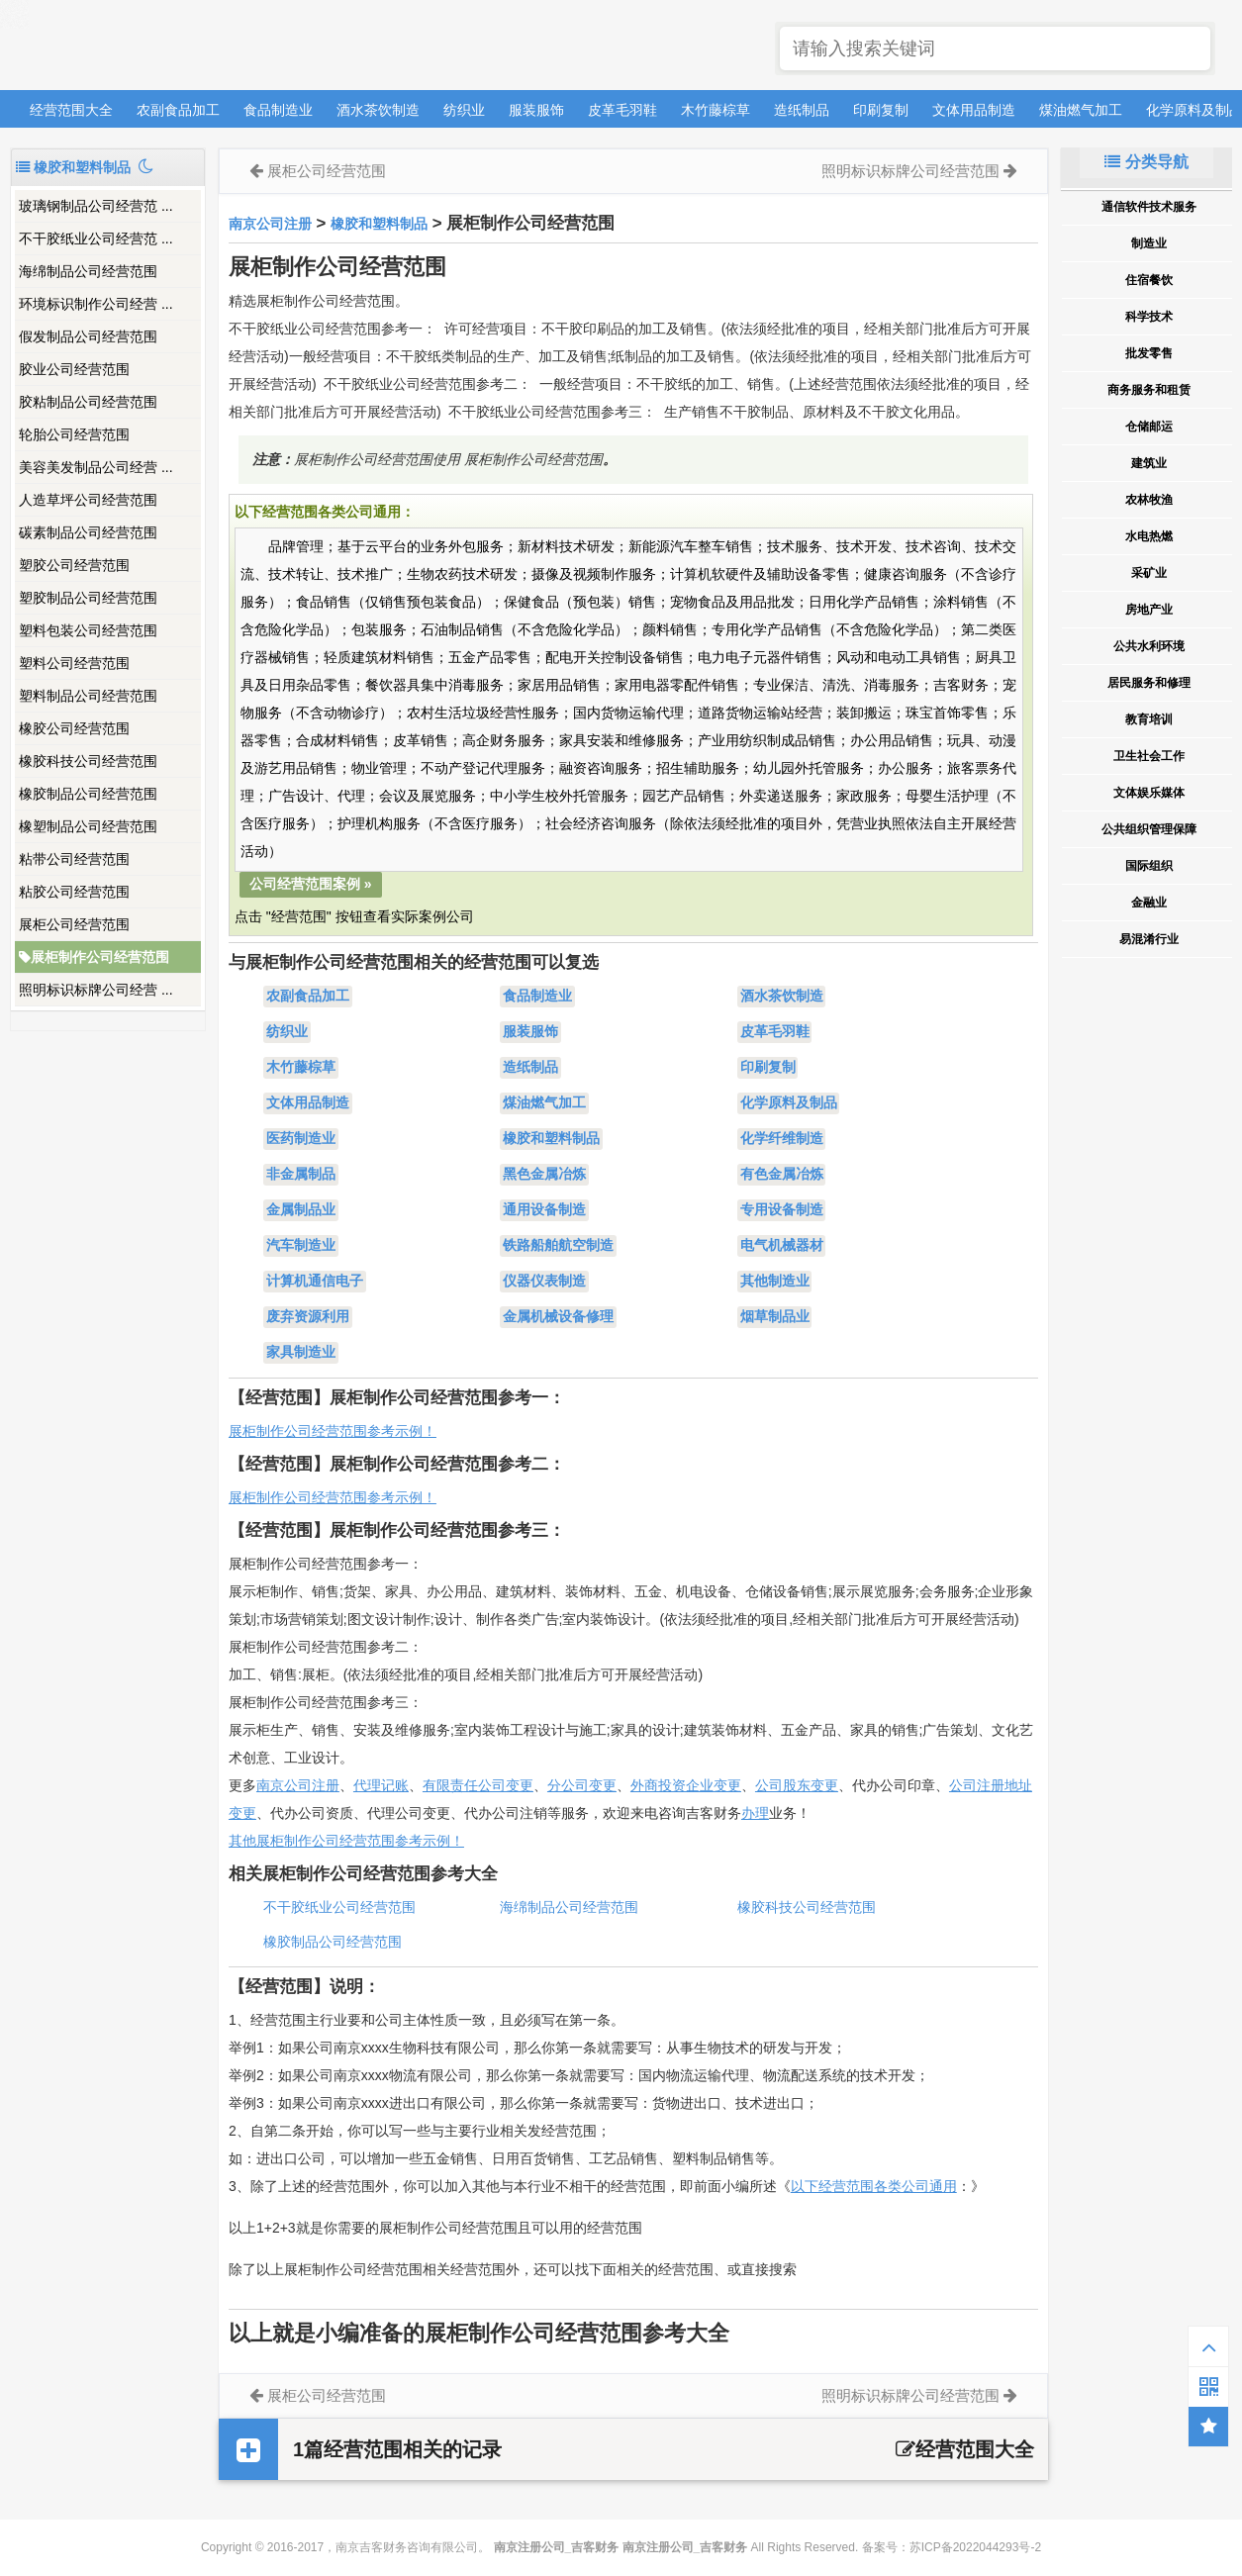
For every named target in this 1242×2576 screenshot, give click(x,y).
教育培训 (1149, 719)
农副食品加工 (178, 110)
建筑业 (1149, 463)
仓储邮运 (1149, 426)
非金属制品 (300, 1175)
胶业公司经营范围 (74, 369)
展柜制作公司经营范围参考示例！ (332, 1431)
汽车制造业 (300, 1246)
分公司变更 (582, 1785)
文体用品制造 (973, 110)
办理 (755, 1813)
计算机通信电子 (314, 1281)
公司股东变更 (796, 1785)
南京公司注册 (270, 224)
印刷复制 (880, 110)
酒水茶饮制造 (378, 110)
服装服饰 (536, 110)
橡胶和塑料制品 (379, 224)
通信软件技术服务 (1148, 207)
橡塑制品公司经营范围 (88, 826)
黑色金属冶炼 (544, 1175)
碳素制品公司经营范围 (88, 532)
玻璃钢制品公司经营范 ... (96, 206)
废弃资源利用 (307, 1317)
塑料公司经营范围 (74, 663)
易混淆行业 (1149, 939)
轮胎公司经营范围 (74, 434)
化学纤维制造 (781, 1139)
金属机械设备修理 (558, 1317)
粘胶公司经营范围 (74, 892)
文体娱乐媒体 (1149, 793)
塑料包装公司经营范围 (88, 630)
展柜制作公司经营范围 (94, 957)
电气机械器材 (781, 1246)
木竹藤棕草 (715, 110)
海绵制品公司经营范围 (88, 271)
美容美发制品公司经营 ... (96, 467)
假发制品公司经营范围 (88, 336)
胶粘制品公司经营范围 (88, 402)
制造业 (1149, 243)
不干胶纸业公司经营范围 (339, 1907)
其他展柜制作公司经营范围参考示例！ (346, 1841)
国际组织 (1149, 866)
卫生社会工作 (1149, 756)
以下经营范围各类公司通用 (874, 2186)
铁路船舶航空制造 (558, 1246)
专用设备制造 (781, 1210)
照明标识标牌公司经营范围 (910, 170)
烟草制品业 (775, 1317)
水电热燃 (1149, 536)
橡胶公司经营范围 (74, 728)
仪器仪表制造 (544, 1281)
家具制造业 (300, 1353)
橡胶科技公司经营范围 (88, 761)
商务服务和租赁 (1149, 390)
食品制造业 (278, 110)
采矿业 (1149, 573)
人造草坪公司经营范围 (88, 500)
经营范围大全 (71, 110)
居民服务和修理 (1149, 683)
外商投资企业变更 (685, 1785)
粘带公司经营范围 (74, 859)
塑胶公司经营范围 (74, 565)
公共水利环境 (1149, 646)
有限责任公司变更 (478, 1785)
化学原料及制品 (788, 1103)
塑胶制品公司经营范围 (88, 598)
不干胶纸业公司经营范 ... (96, 238)
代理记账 (381, 1785)
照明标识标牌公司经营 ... (96, 990)
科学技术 (1149, 317)
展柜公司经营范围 (74, 924)
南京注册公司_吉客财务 (157, 46)
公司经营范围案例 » (310, 884)
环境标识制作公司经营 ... (96, 304)
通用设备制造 (544, 1210)
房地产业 (1149, 610)
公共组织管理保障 (1148, 829)
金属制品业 (300, 1210)
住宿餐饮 (1149, 280)
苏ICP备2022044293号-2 (975, 2547)
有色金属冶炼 (781, 1175)
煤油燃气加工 (1080, 110)
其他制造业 (775, 1281)
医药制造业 (300, 1139)
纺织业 (464, 110)
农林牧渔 (1149, 500)
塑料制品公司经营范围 (88, 696)
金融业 (1149, 902)
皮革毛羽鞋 (622, 110)
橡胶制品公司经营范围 (88, 794)
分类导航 (1146, 161)
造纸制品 (801, 110)
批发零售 (1149, 353)
